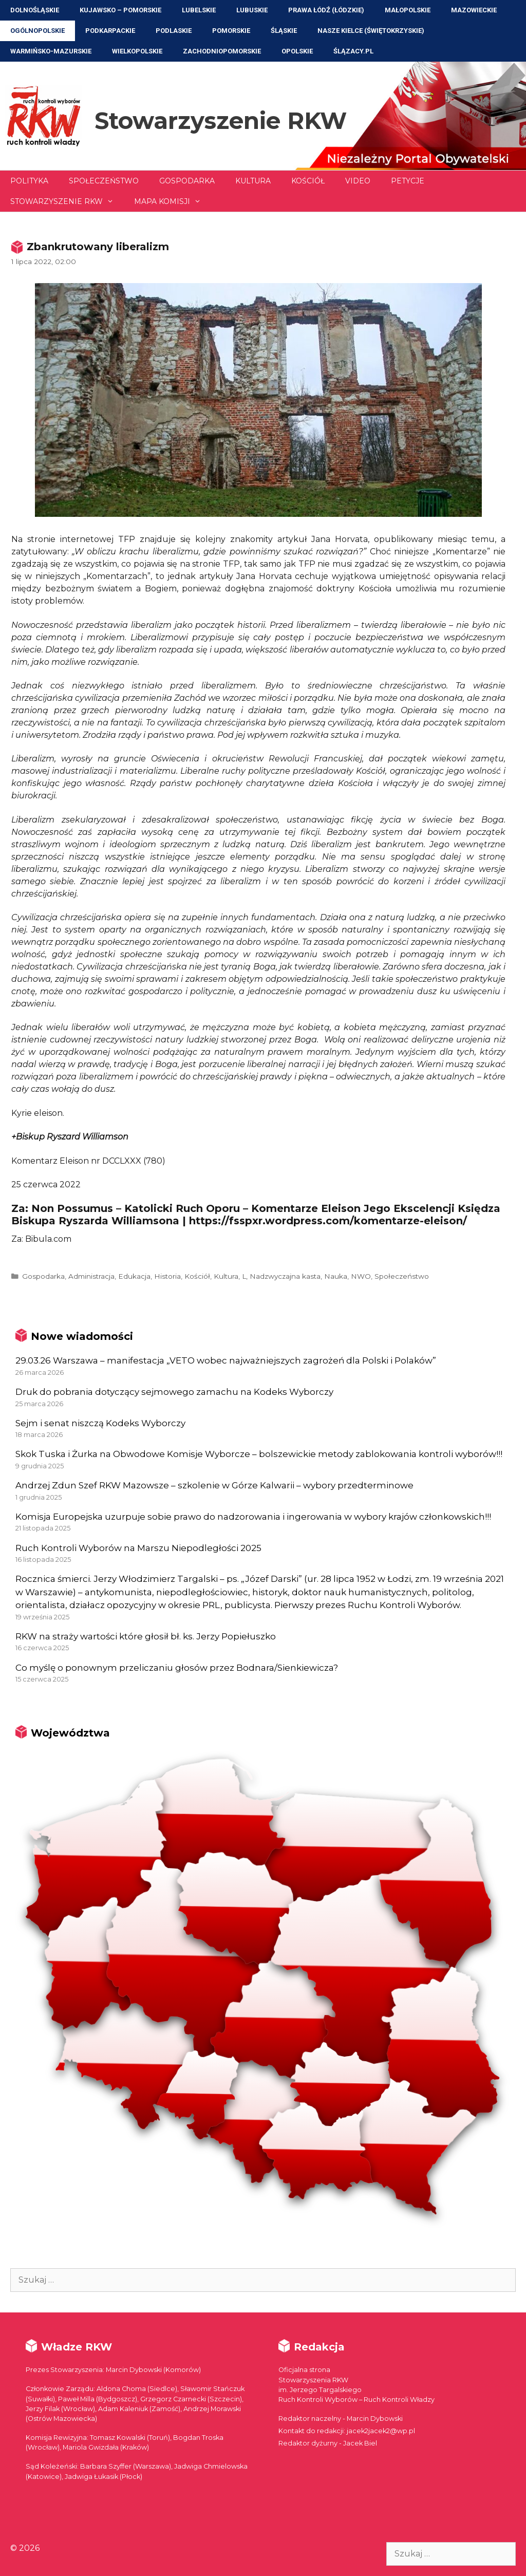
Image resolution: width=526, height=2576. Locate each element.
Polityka (29, 180)
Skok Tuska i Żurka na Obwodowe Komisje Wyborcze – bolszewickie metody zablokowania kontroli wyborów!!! (258, 1454)
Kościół (308, 180)
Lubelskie (199, 10)
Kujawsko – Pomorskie (120, 10)
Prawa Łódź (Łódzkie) (326, 10)
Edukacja (134, 1276)
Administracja (91, 1276)
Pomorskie (231, 30)
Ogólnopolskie (37, 30)
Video (357, 180)
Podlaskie (174, 30)
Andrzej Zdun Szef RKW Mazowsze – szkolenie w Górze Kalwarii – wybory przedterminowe (214, 1485)
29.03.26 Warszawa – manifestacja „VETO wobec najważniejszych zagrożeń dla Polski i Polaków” (225, 1360)
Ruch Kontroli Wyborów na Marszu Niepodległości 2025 (138, 1548)
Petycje (407, 180)
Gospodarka (187, 180)
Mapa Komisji (172, 201)
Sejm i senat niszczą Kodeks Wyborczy (100, 1423)
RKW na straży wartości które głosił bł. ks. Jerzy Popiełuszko (145, 1636)
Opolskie (297, 51)
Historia (167, 1276)
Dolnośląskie (34, 10)
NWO (361, 1276)
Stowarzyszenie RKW (221, 120)
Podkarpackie (110, 30)
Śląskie (284, 30)
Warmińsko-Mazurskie (50, 51)
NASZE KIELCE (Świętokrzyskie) (370, 30)
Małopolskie (407, 10)
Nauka (335, 1276)
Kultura (253, 180)
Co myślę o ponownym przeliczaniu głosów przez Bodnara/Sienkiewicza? (176, 1668)
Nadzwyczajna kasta (285, 1276)
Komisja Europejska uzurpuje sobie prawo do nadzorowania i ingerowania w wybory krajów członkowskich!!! (253, 1516)
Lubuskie (252, 10)
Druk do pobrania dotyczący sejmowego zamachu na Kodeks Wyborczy (174, 1392)
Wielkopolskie (137, 51)
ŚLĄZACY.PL (353, 51)
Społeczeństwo (104, 180)
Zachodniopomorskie (222, 51)
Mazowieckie (474, 10)
